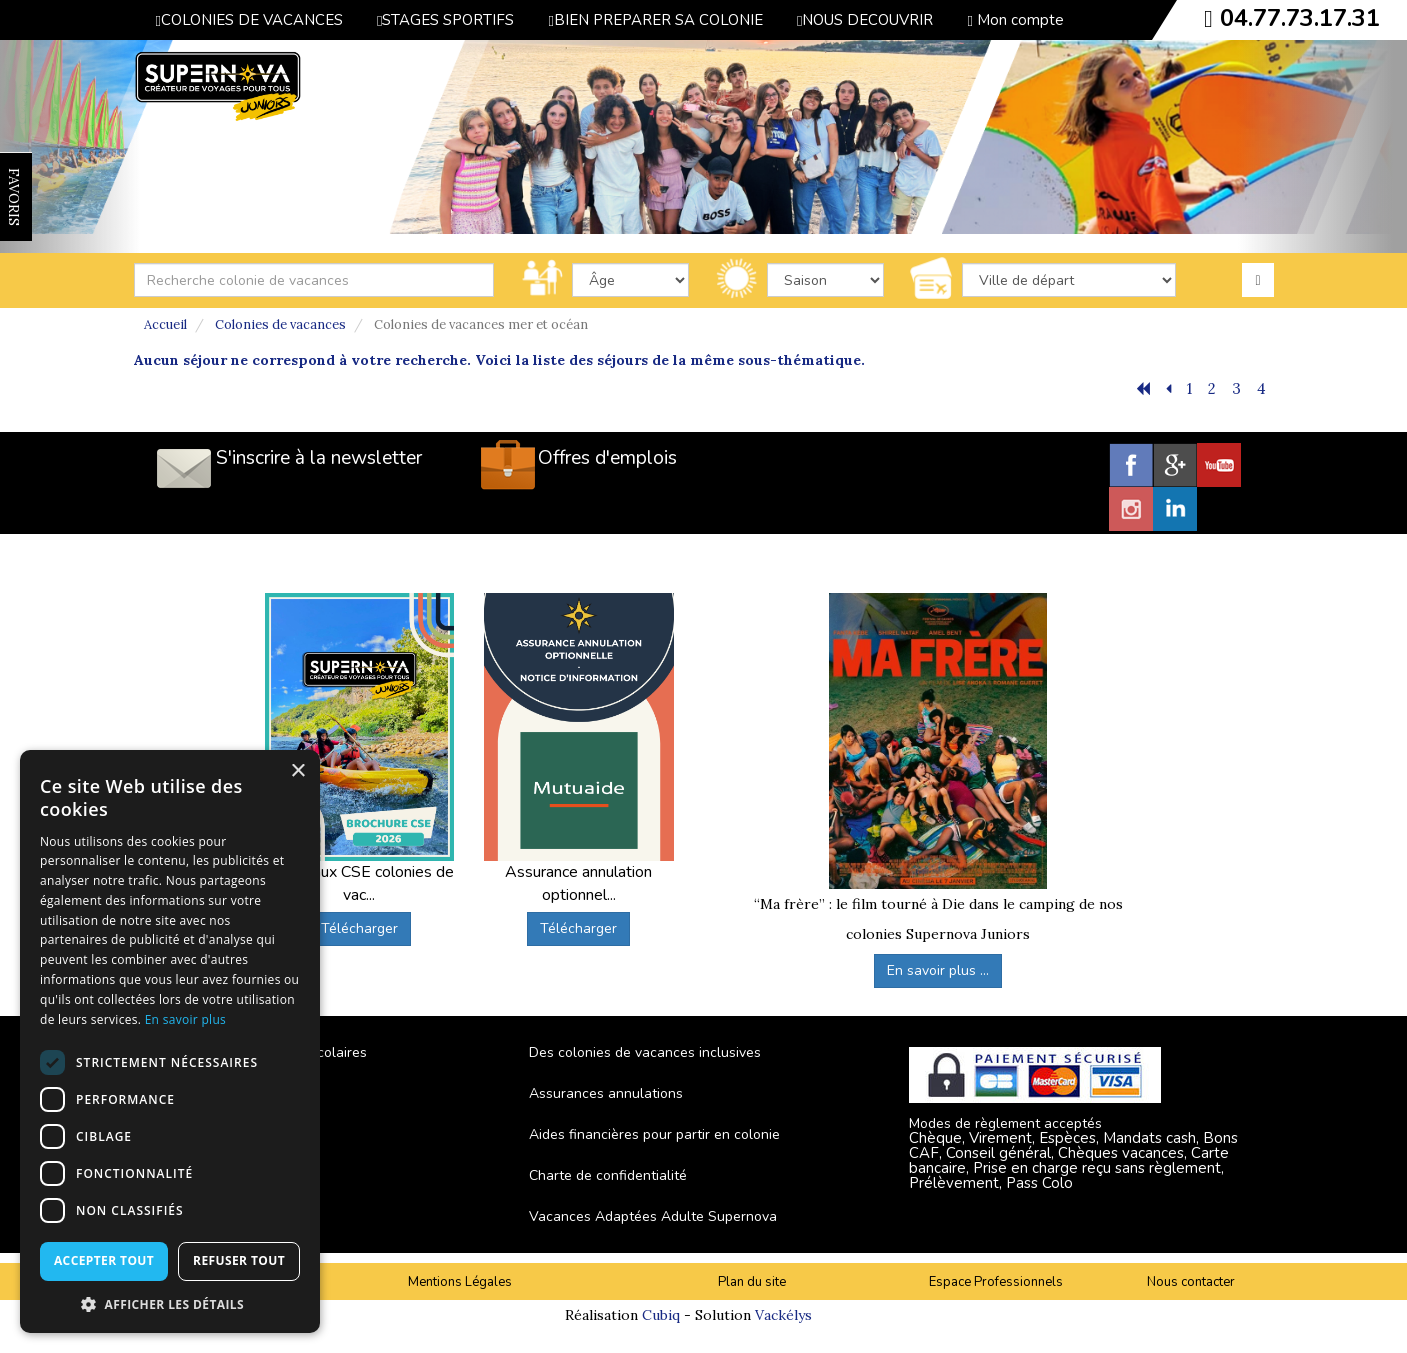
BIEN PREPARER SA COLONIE (655, 20)
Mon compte (1015, 20)
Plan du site (752, 1282)
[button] (170, 1303)
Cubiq (661, 1315)
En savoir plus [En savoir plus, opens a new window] (185, 1019)
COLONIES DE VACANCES (249, 20)
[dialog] (170, 1041)
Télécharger (359, 928)
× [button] (297, 771)
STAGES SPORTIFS (445, 20)
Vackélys (783, 1315)
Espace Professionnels (996, 1282)
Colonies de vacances (280, 324)
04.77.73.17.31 (1300, 18)
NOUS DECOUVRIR (865, 20)
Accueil (165, 324)
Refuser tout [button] (239, 1260)
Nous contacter (1191, 1282)
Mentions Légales (460, 1282)
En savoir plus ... (938, 970)
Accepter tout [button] (104, 1260)
